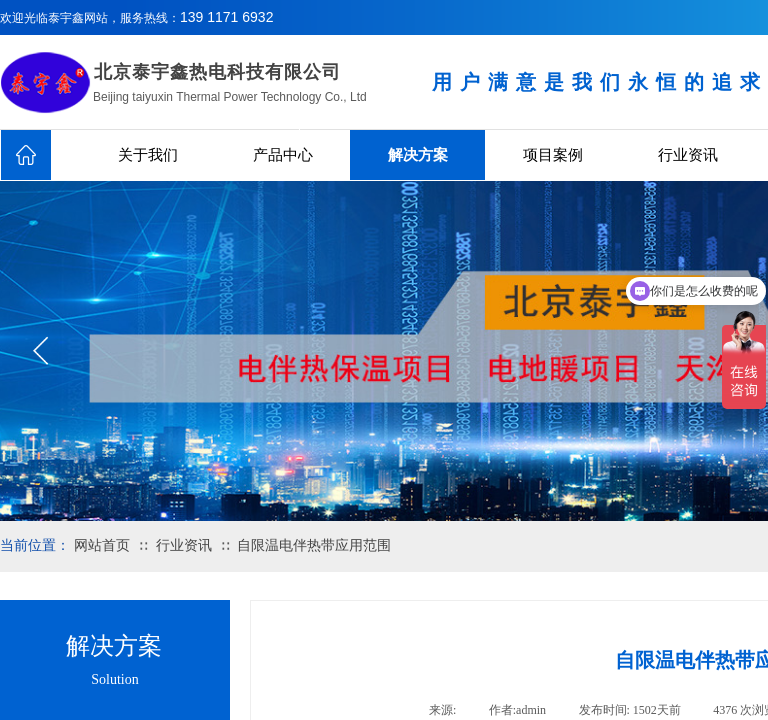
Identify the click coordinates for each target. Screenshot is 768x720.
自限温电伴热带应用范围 (314, 545)
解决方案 (418, 155)
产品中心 (283, 155)
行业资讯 (688, 155)
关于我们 (148, 155)
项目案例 (553, 155)
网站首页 (102, 545)
